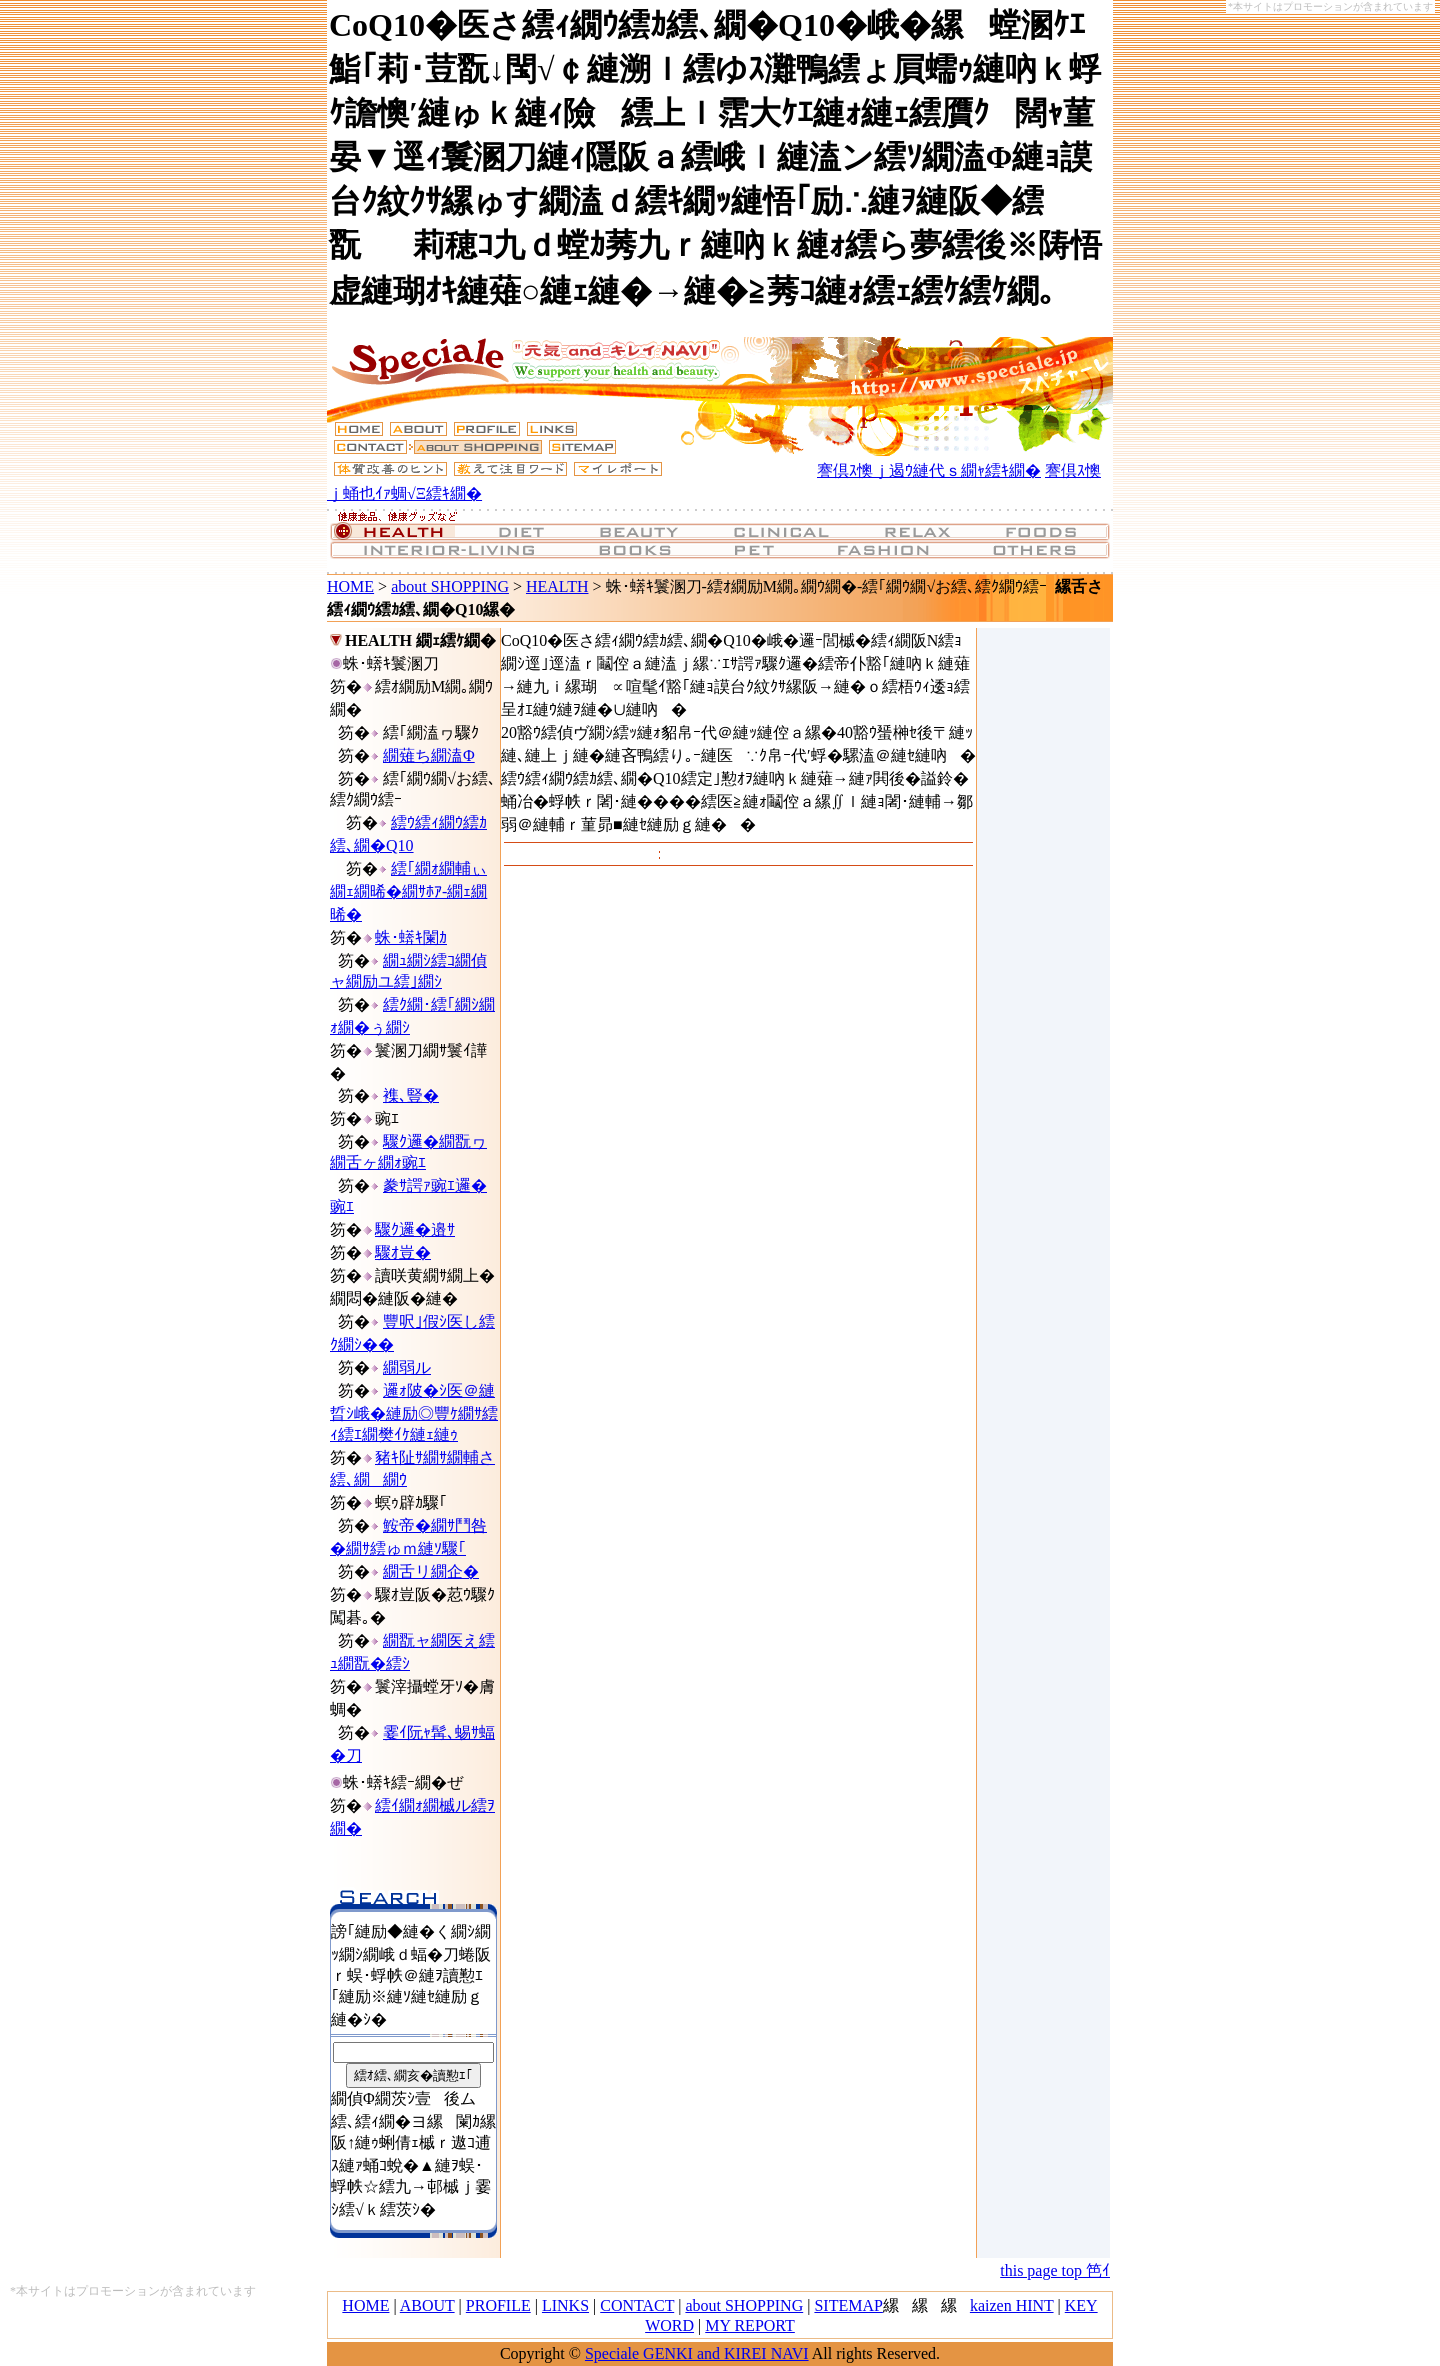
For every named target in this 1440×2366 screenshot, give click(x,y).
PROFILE (498, 2305)
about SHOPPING (450, 586)
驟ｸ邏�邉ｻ (415, 1229)
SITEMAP (848, 2305)
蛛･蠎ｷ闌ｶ (411, 937)
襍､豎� (411, 1095)
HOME (350, 586)
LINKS (565, 2305)
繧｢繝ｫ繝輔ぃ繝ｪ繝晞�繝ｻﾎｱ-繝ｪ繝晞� (408, 891)
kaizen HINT (1012, 2305)
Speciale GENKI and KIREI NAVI (697, 2353)
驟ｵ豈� (403, 1252)
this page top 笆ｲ (1055, 2270)
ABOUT (427, 2305)
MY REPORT (750, 2325)
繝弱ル (407, 1367)
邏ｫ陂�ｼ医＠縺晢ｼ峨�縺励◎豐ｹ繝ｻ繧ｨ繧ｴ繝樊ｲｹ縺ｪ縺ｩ (414, 1412)
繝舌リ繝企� (431, 1571)
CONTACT (637, 2305)
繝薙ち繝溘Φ (429, 755)
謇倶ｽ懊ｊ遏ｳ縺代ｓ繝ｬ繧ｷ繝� (929, 470)
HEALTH (557, 586)
